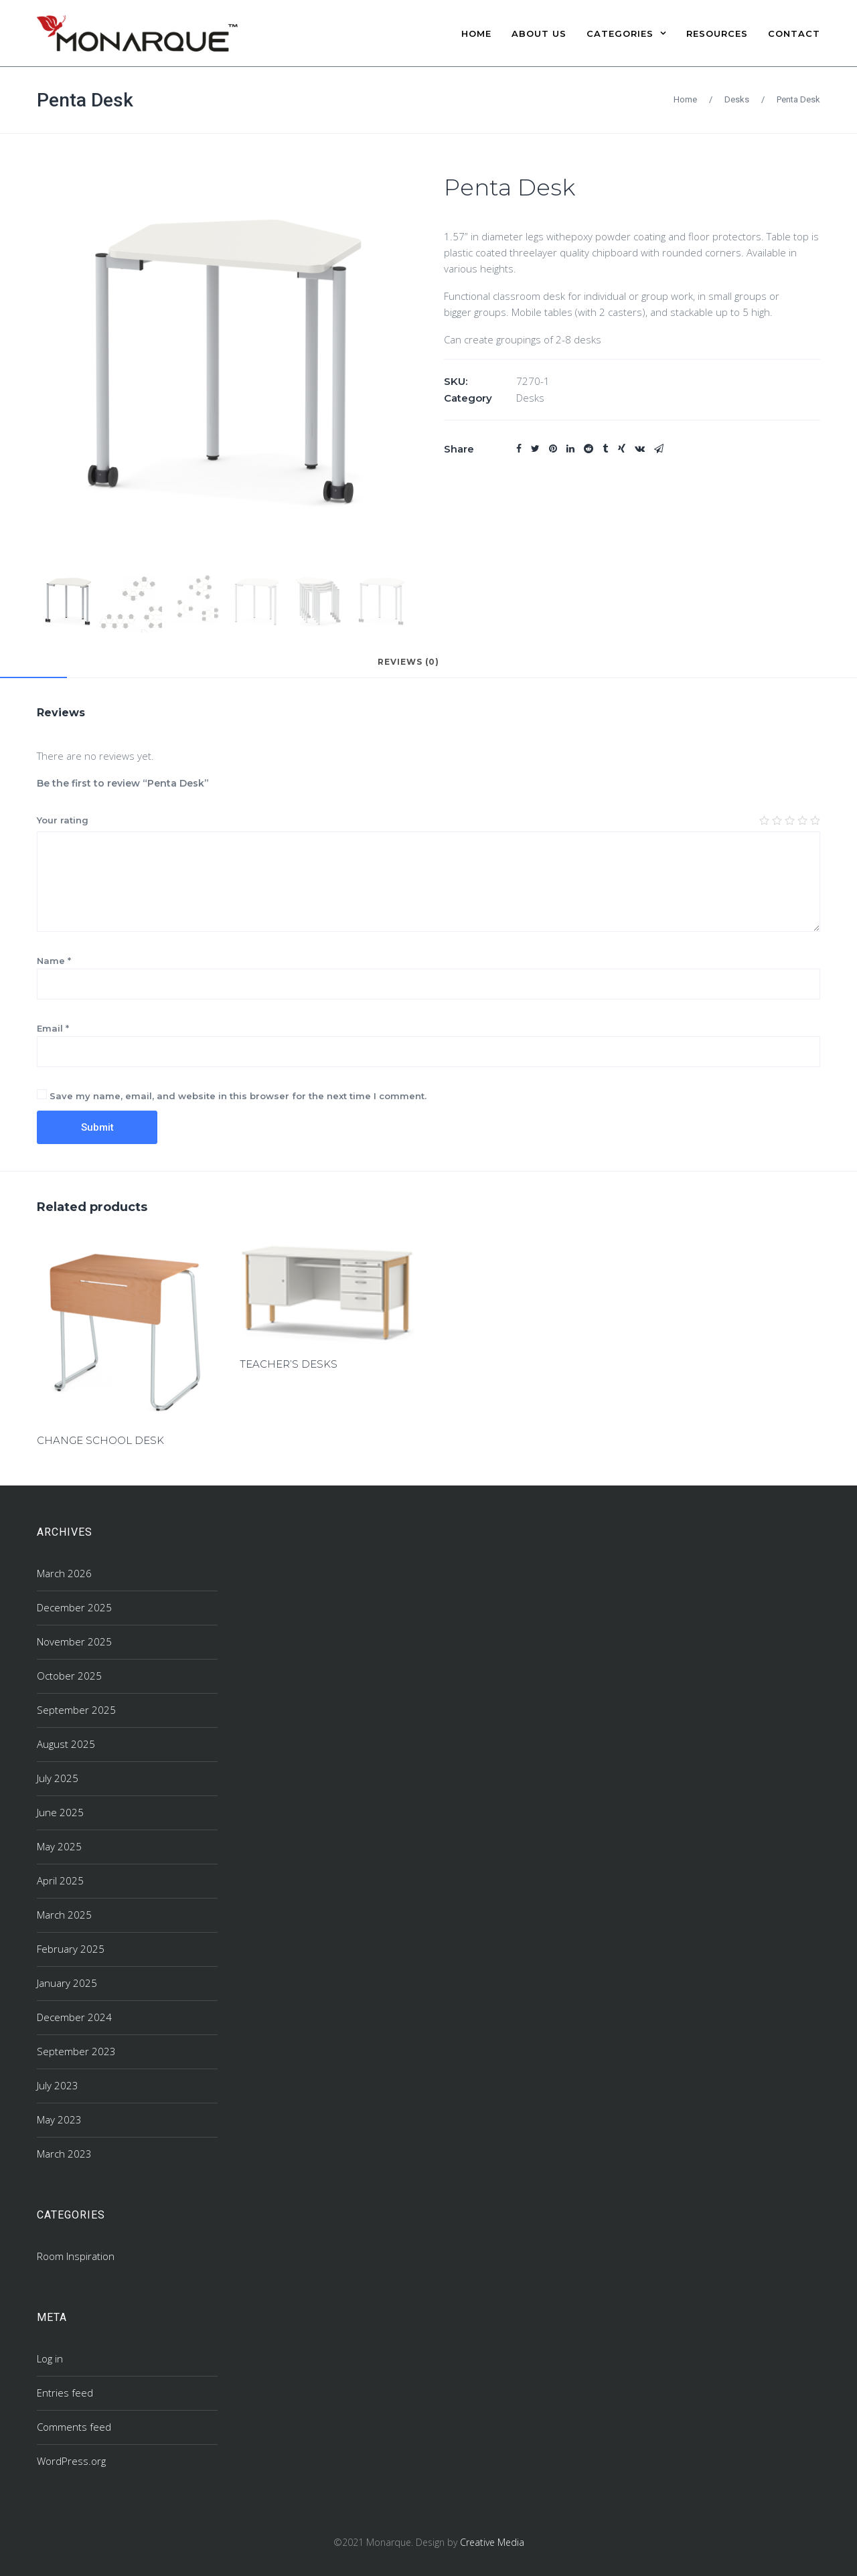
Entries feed (65, 2392)
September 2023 (76, 2051)
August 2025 (66, 1744)
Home (685, 99)
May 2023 (59, 2119)
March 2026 (64, 1573)
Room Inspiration (75, 2256)
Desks (736, 99)
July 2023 (57, 2085)
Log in (50, 2358)
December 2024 (74, 2017)
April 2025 (60, 1880)
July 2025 (57, 1778)
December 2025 (74, 1607)
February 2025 (70, 1948)
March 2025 (64, 1914)
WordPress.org (71, 2461)
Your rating (62, 820)
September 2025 (76, 1709)
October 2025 (69, 1675)
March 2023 (64, 2153)
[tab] (408, 668)
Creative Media (492, 2542)
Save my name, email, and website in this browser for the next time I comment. (238, 1096)
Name (54, 960)
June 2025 (60, 1812)
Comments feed (74, 2426)
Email (53, 1028)
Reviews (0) (408, 662)
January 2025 (67, 1983)
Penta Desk (85, 100)
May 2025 (59, 1846)
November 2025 (74, 1641)
